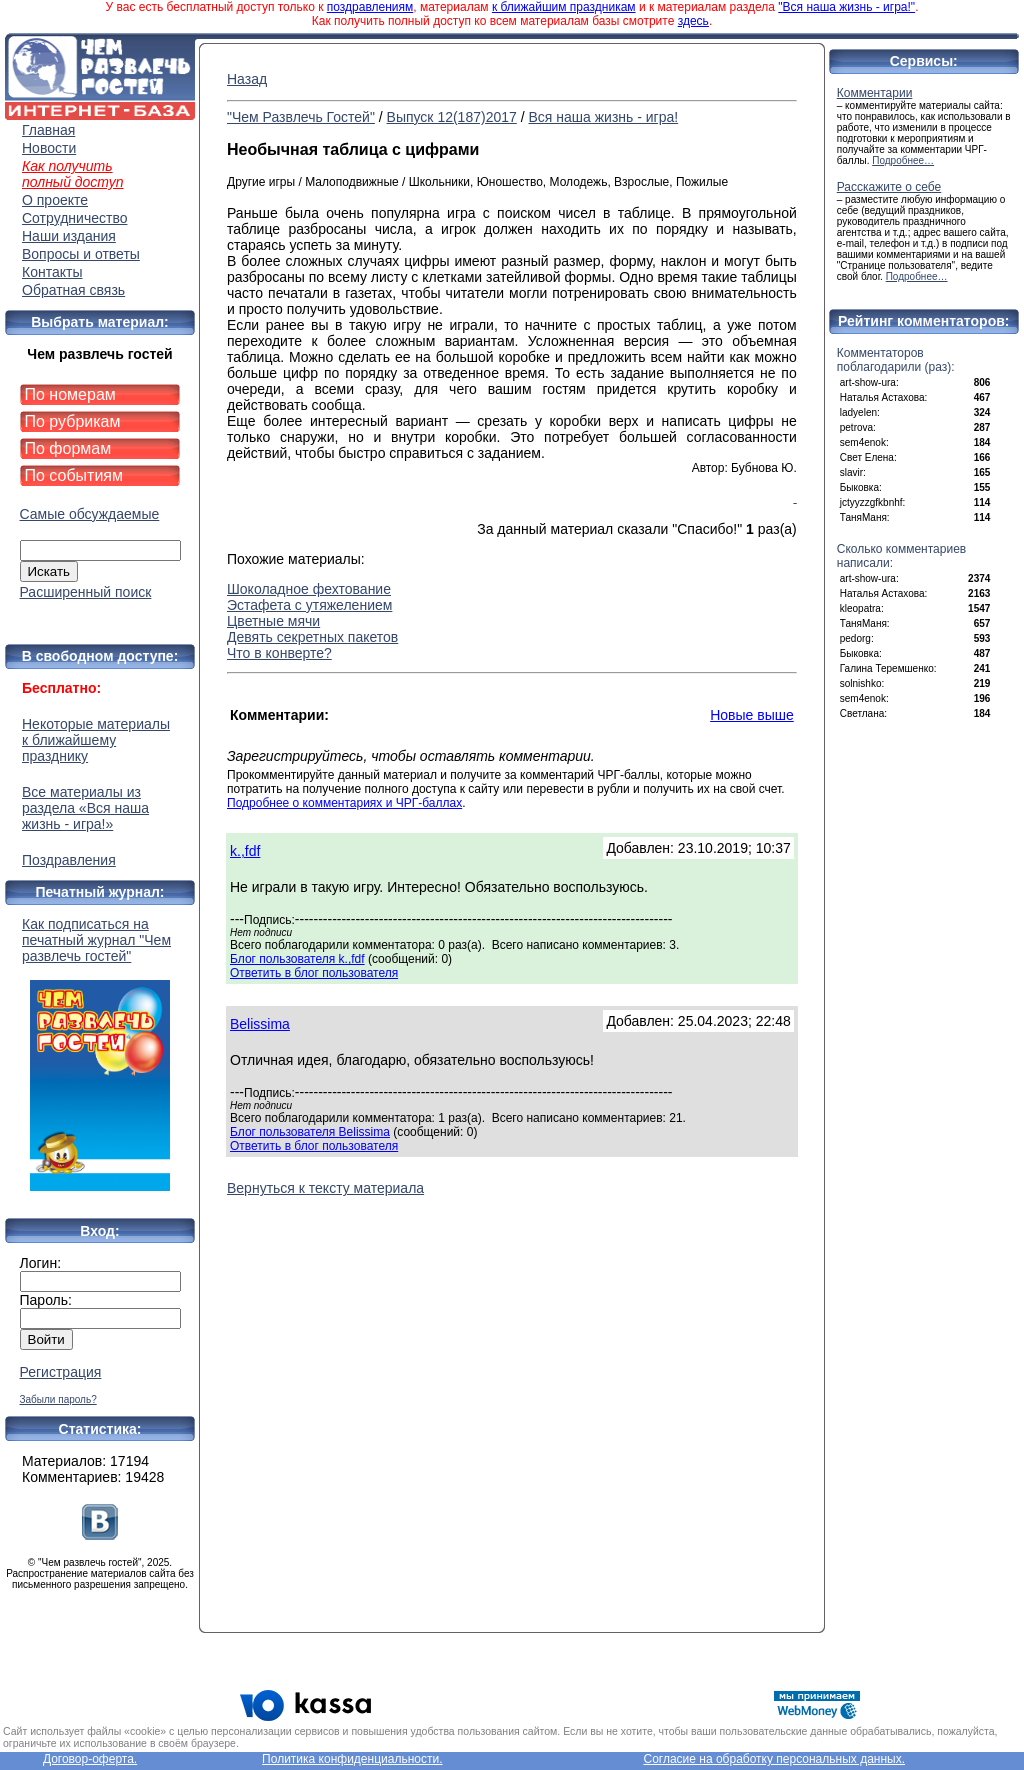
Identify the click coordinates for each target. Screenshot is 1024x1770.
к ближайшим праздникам (564, 7)
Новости (49, 148)
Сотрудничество (74, 218)
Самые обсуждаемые (90, 514)
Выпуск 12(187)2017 (452, 117)
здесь (693, 21)
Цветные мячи (273, 621)
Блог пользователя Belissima (310, 1132)
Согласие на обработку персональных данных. (774, 1759)
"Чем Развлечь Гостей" (301, 117)
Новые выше (752, 715)
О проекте (55, 200)
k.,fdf (245, 851)
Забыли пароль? (58, 1399)
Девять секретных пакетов (312, 637)
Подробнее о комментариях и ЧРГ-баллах (344, 803)
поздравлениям (370, 7)
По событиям (74, 475)
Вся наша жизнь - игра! (603, 117)
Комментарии (875, 93)
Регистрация (61, 1372)
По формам (68, 448)
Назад (247, 79)
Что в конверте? (279, 653)
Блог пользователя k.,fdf (297, 959)
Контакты (52, 272)
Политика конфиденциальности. (352, 1759)
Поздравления (69, 860)
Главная (48, 130)
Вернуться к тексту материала (325, 1188)
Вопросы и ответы (81, 254)
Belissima (260, 1024)
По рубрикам (73, 421)
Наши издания (69, 236)
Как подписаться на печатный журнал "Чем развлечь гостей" (100, 1053)
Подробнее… (903, 160)
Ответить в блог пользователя (314, 973)
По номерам (70, 394)
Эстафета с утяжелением (309, 605)
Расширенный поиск (86, 592)
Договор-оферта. (90, 1759)
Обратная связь (73, 290)
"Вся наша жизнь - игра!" (846, 7)
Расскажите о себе (889, 187)
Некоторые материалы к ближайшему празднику (96, 740)
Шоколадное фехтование (309, 589)
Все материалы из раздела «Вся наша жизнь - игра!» (85, 808)
